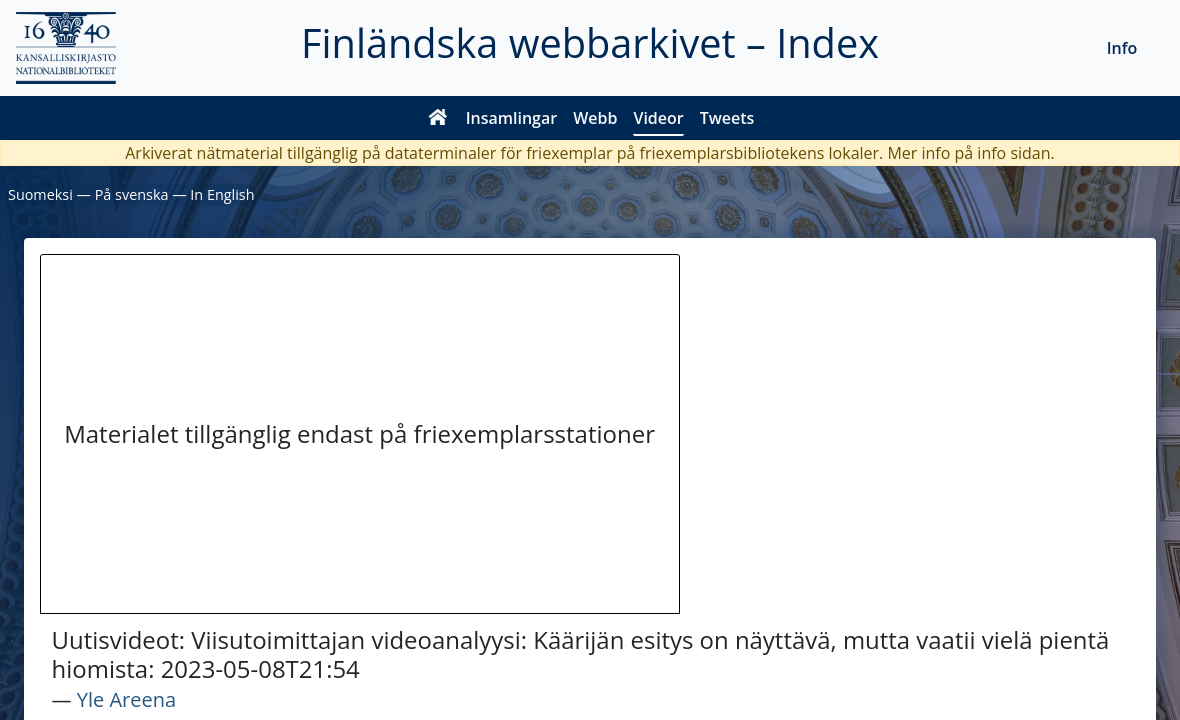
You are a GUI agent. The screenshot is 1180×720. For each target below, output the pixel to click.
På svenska (132, 194)
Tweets (727, 118)
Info (1122, 48)
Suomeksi (40, 194)
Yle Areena (126, 699)
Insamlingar (512, 118)
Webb (595, 118)
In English (222, 194)
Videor (658, 118)
